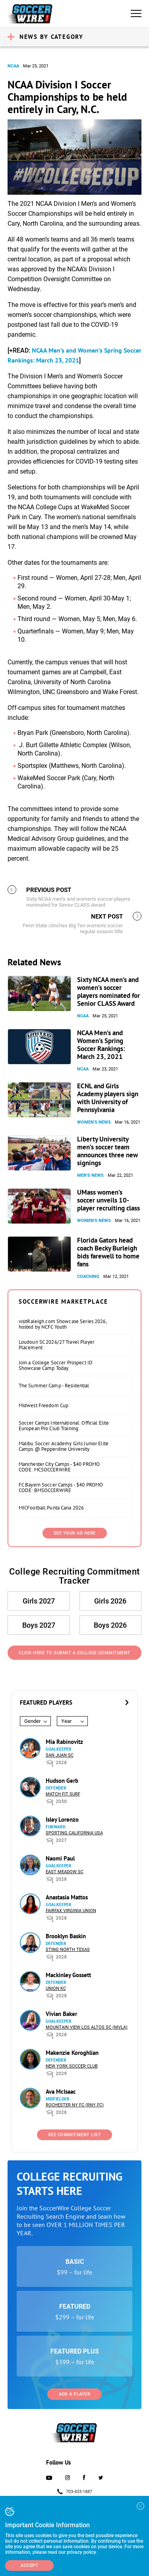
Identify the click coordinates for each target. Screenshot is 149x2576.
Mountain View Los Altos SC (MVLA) (87, 2027)
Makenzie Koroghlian (72, 2052)
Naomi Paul (60, 1858)
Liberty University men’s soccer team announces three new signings (107, 1151)
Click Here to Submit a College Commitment (74, 1652)
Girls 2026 (110, 1601)
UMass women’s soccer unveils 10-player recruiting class (108, 1200)
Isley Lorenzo (62, 1819)
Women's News (94, 1122)
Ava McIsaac (61, 2091)
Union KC (56, 1988)
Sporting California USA (74, 1833)
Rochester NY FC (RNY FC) (75, 2105)
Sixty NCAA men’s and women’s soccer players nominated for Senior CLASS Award (108, 991)
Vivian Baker (61, 2014)
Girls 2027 (39, 1601)
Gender (32, 1721)
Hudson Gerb (62, 1780)
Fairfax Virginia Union (71, 1910)
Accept (29, 2565)
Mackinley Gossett (68, 1975)
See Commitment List (74, 2134)
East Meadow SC (64, 1871)
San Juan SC (60, 1755)
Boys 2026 (110, 1625)
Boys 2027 (38, 1625)
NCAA (13, 66)
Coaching (88, 1276)
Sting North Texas (68, 1949)
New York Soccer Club (72, 2066)
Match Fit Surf (63, 1794)
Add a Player (74, 2394)
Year (66, 1721)
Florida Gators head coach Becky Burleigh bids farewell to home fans (108, 1252)
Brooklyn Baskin (66, 1936)
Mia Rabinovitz (64, 1741)
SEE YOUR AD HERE (75, 1533)
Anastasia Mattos (67, 1897)
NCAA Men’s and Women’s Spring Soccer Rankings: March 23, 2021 (101, 1044)
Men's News (90, 1175)
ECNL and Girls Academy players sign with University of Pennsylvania (107, 1098)
